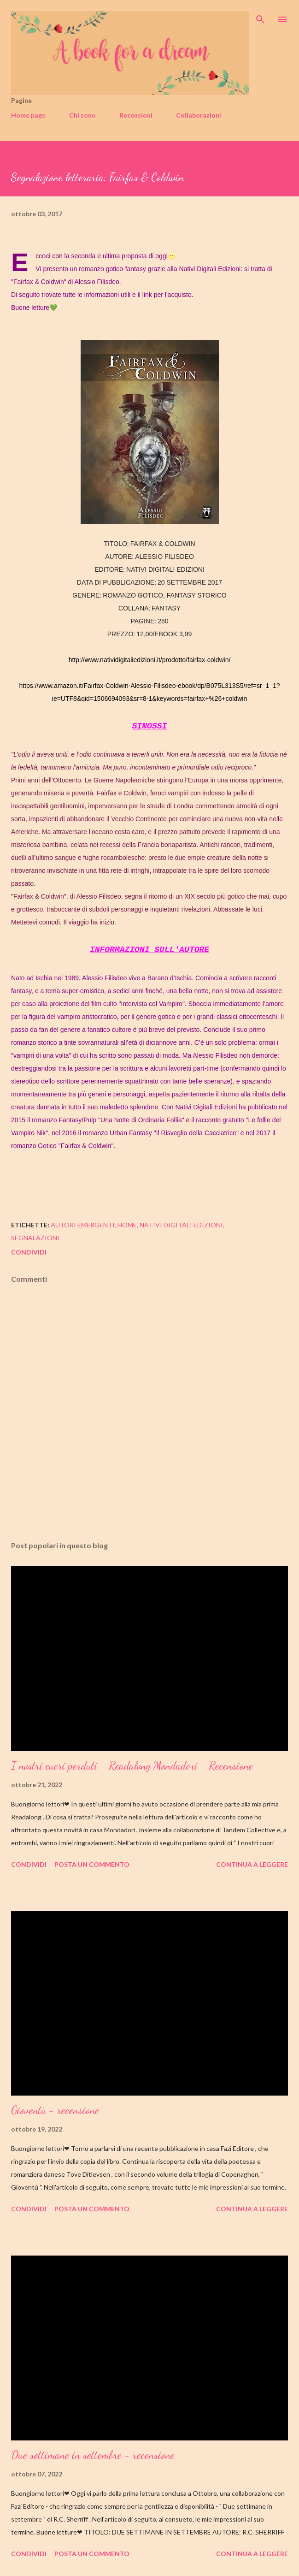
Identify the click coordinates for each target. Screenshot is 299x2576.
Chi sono (82, 115)
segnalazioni (35, 1238)
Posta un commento (91, 1864)
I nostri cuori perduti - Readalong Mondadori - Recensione (132, 1765)
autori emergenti (83, 1225)
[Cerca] (260, 16)
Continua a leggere (252, 1864)
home (127, 1225)
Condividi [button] (29, 1252)
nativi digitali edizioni (181, 1225)
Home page (28, 115)
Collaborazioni (198, 115)
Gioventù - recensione (55, 2110)
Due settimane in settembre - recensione (93, 2455)
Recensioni (135, 115)
